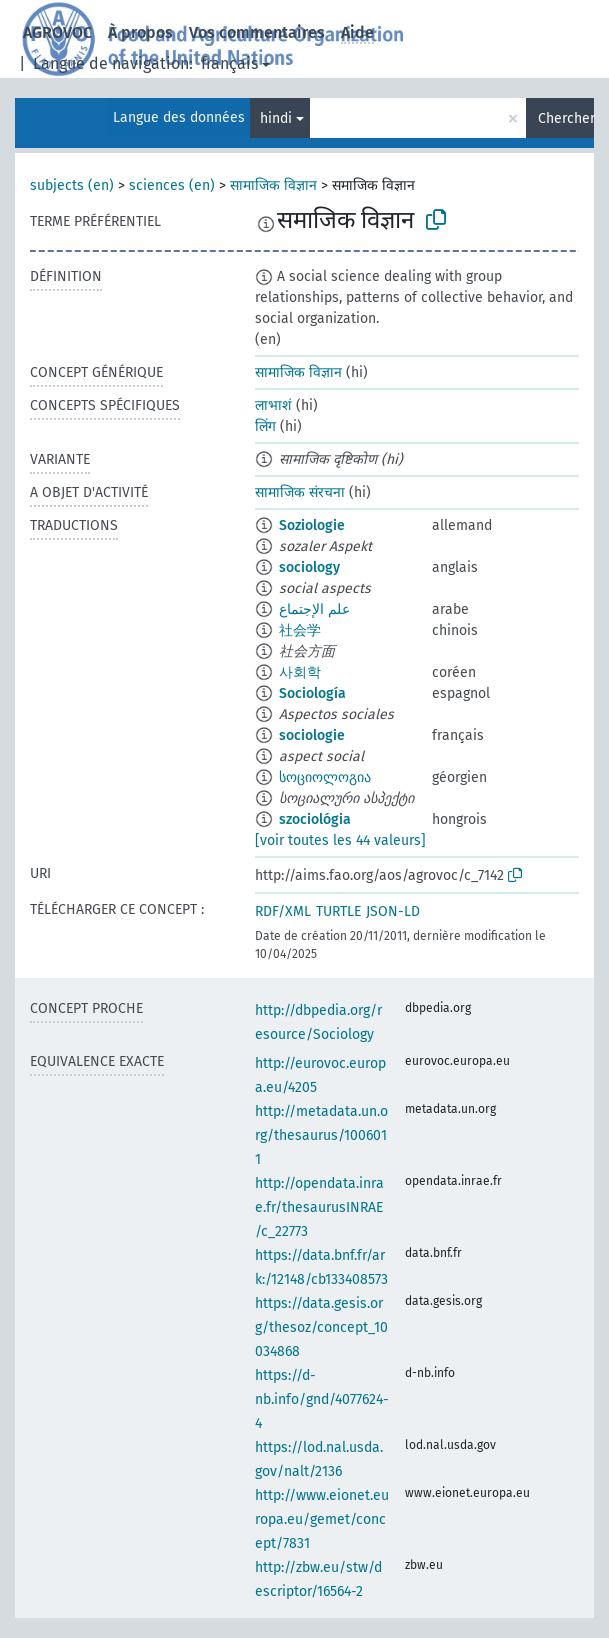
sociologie (312, 735)
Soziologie (312, 525)
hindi (276, 118)
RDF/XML (283, 911)
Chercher (566, 118)
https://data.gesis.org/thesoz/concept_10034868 (321, 1327)
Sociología (312, 693)
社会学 (300, 630)
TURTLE (338, 911)
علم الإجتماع (314, 609)
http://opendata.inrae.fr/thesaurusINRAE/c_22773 (319, 1207)
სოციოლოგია (325, 777)
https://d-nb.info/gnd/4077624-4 (322, 1399)
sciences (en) (172, 185)
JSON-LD (393, 911)
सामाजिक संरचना (300, 492)
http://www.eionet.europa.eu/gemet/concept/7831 (322, 1519)
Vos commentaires (257, 32)
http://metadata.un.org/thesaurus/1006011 (321, 1135)
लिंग (265, 426)
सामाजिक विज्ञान (273, 185)
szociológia (315, 819)
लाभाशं (273, 405)
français (229, 63)
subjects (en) (72, 185)
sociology (309, 567)
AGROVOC (57, 32)
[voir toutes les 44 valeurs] (340, 840)
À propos (140, 32)
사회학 (300, 672)
